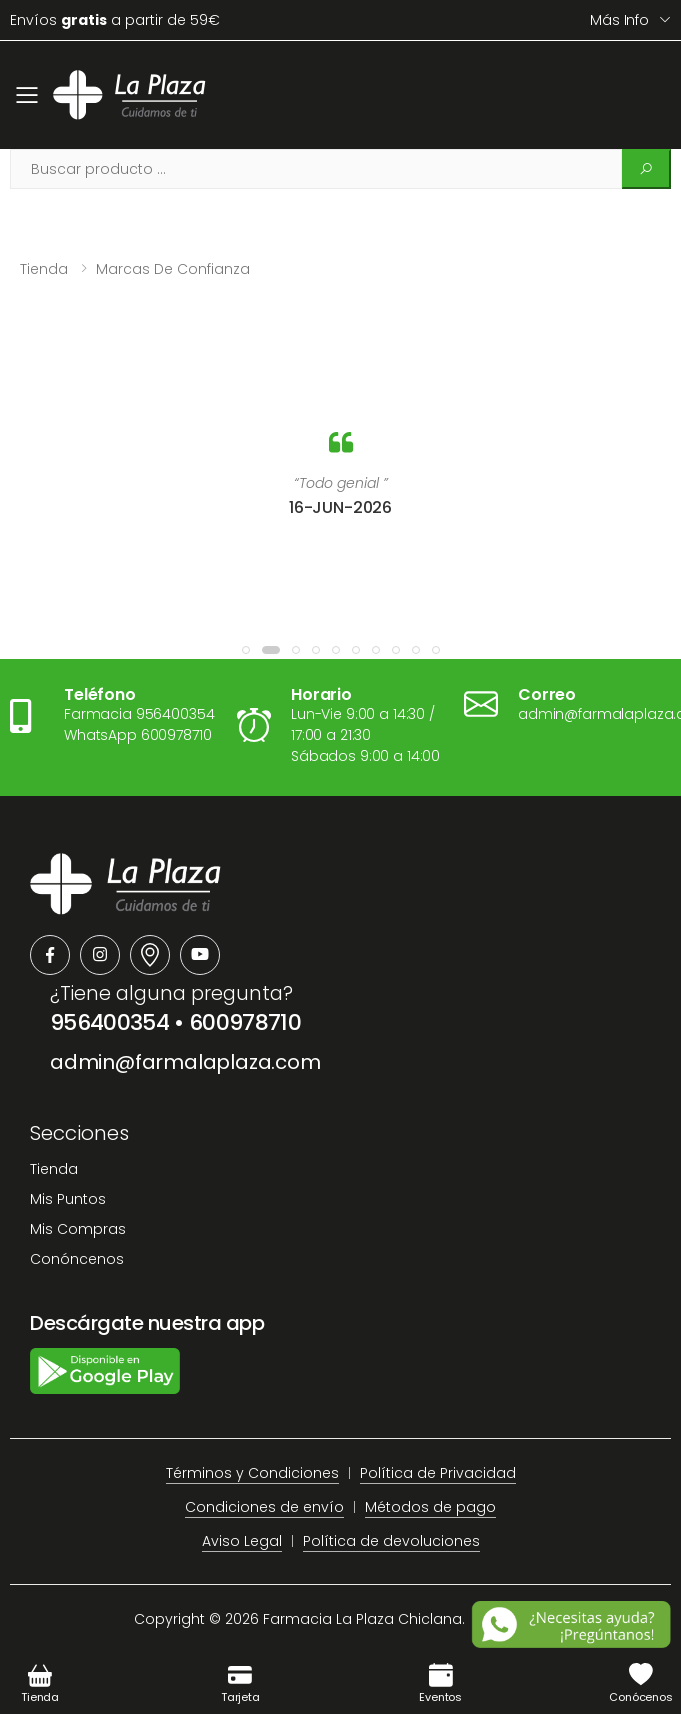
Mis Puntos (68, 1199)
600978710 (245, 1022)
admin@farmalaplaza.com (185, 1062)
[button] (246, 650)
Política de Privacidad (438, 1473)
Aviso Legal (242, 1541)
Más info (619, 20)
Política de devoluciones (391, 1541)
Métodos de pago (430, 1507)
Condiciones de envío (264, 1507)
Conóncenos (77, 1259)
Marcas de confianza (173, 269)
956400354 (109, 1022)
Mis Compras (78, 1229)
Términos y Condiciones (252, 1473)
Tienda (44, 269)
